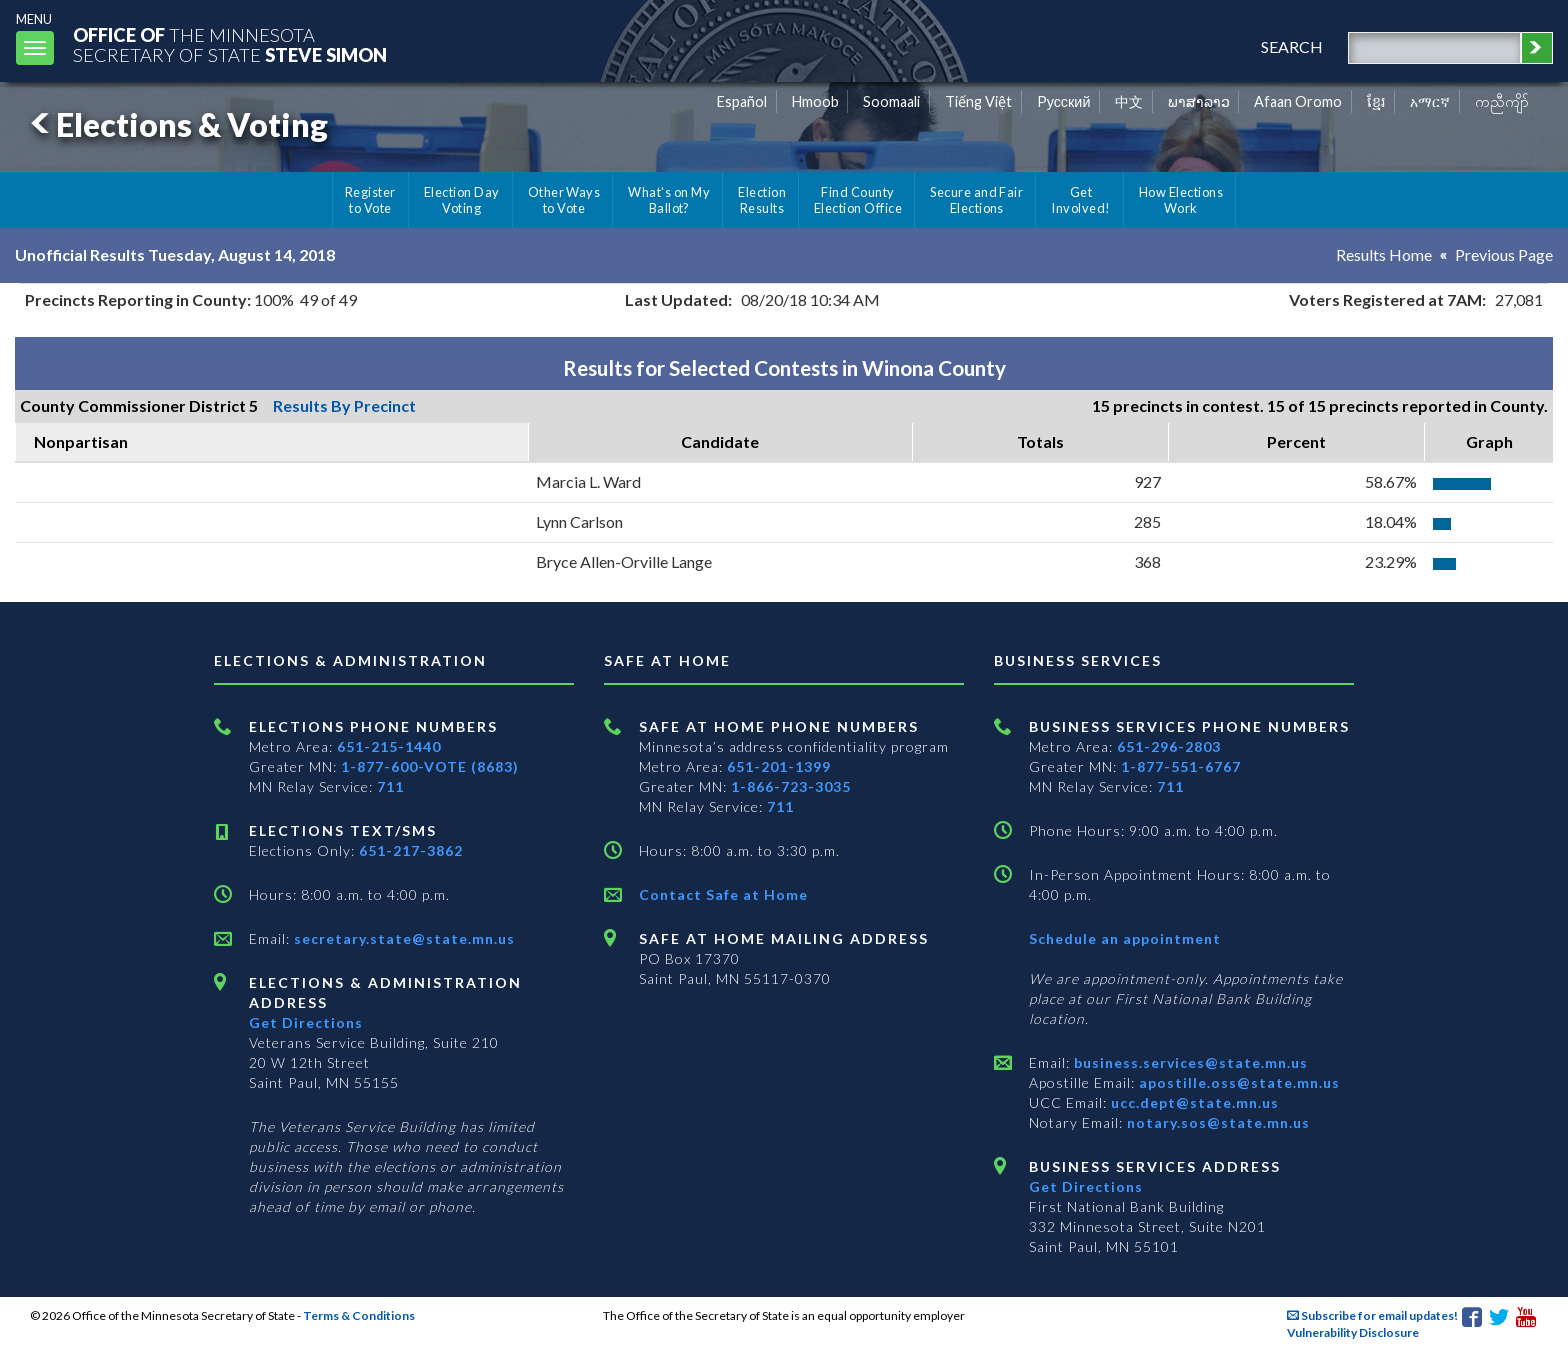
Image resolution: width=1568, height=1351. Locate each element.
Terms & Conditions (359, 1315)
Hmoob (815, 101)
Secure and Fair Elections (976, 200)
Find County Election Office (858, 200)
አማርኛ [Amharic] (1430, 101)
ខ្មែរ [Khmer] (1376, 101)
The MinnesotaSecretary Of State (230, 44)
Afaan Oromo (1298, 101)
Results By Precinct (344, 405)
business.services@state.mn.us (1189, 1062)
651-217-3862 (411, 850)
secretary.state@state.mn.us (402, 938)
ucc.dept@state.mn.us (1193, 1102)
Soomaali (891, 101)
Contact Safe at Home (723, 894)
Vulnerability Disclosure (1353, 1332)
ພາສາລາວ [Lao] (1199, 101)
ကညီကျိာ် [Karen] (1502, 101)
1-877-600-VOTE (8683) (430, 766)
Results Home (1384, 254)
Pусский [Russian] (1064, 101)
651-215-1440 (389, 746)
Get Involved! (1080, 200)
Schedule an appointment (1125, 938)
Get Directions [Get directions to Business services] (1086, 1186)
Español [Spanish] (742, 101)
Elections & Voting (176, 124)
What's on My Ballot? (669, 200)
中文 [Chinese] (1129, 101)
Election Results (762, 200)
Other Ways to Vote (564, 200)
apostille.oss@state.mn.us (1237, 1082)
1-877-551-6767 (1181, 766)
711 (390, 786)
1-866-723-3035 (791, 786)
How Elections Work (1181, 200)
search (1292, 46)
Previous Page (1504, 254)
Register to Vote (370, 200)
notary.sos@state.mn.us (1216, 1122)
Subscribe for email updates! (1372, 1315)
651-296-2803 (1169, 746)
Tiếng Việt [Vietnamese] (978, 101)
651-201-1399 (779, 766)
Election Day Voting (462, 200)
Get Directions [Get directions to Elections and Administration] (306, 1022)
